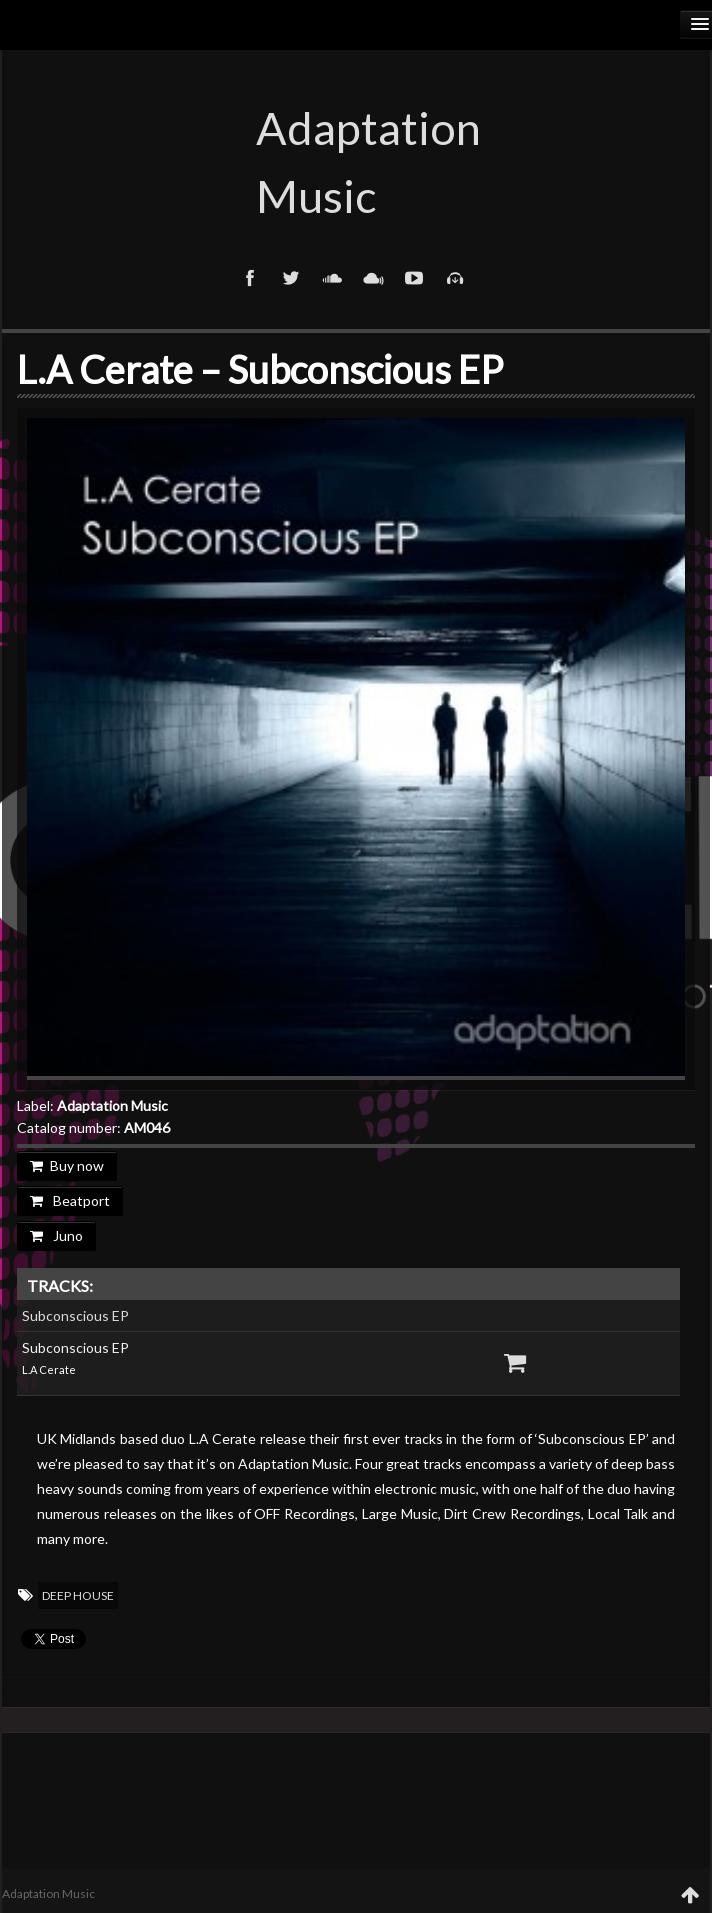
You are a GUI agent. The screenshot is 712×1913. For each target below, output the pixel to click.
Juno (56, 1235)
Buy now (67, 1165)
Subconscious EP (75, 1315)
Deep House (78, 1595)
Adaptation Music (356, 162)
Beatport (70, 1200)
